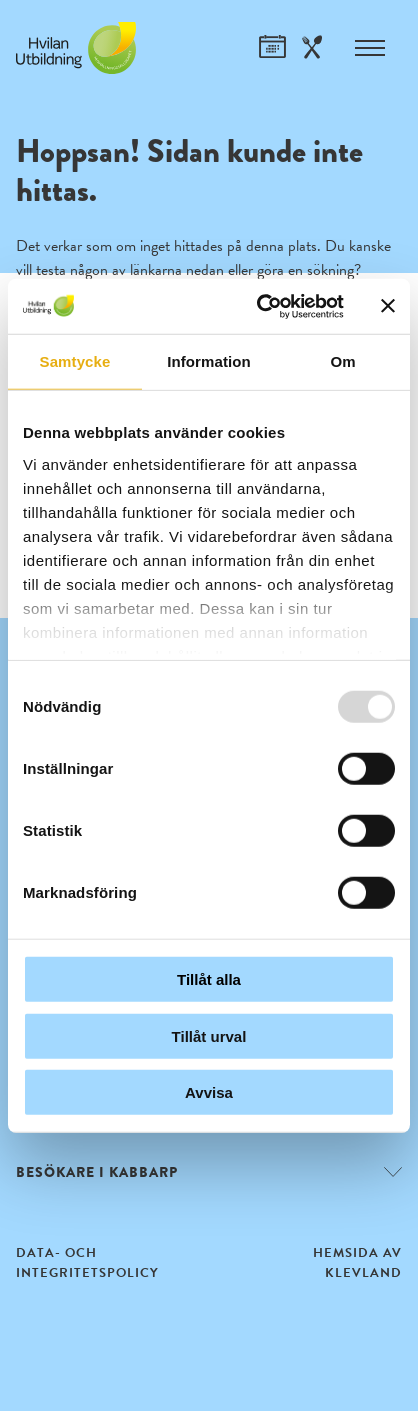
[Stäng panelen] (388, 306)
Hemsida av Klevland (357, 1262)
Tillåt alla (209, 979)
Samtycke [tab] (75, 361)
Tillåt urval (209, 1035)
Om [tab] (342, 361)
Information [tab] (209, 361)
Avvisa (209, 1092)
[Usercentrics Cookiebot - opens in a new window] (260, 306)
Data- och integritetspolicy (87, 1262)
